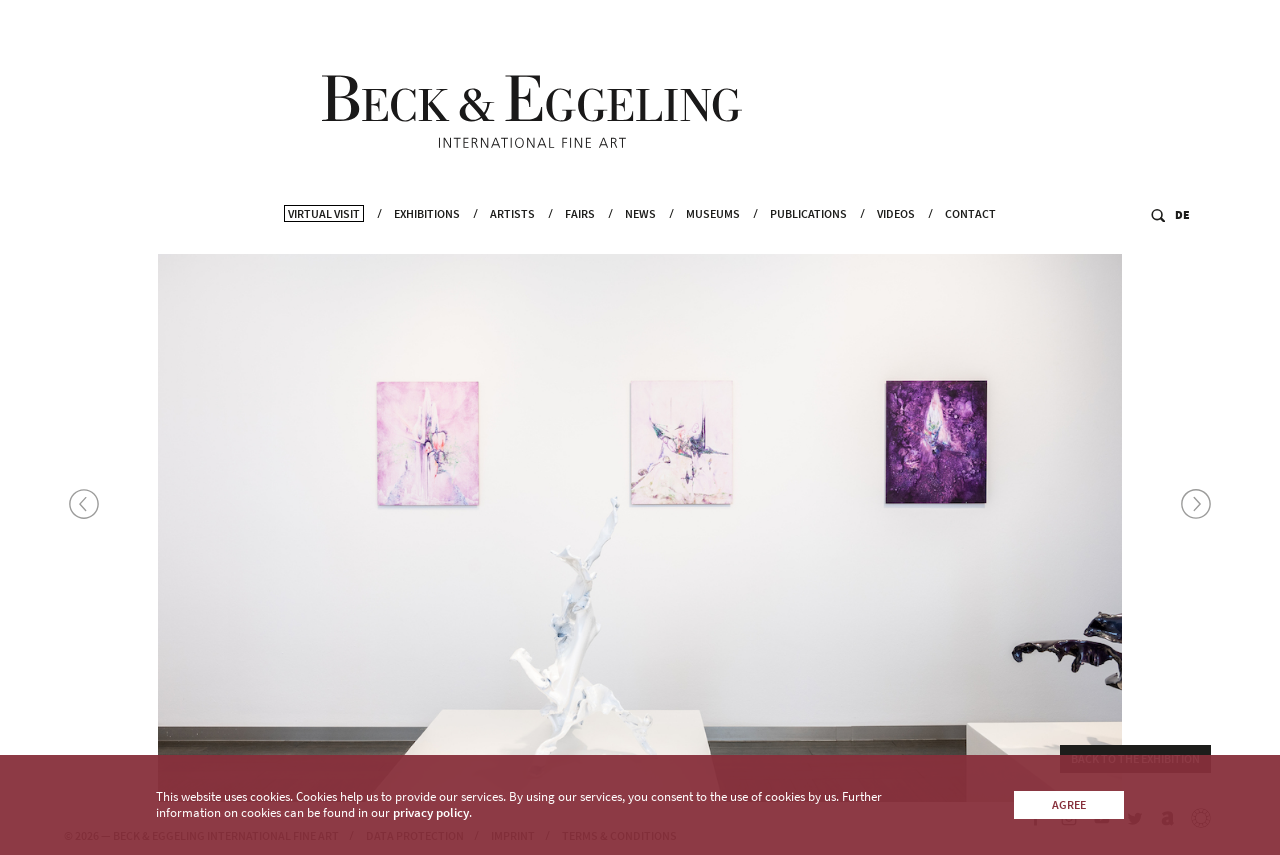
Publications (808, 235)
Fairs (580, 235)
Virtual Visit (324, 235)
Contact (970, 235)
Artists (512, 235)
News (640, 235)
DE (1182, 236)
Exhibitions (427, 235)
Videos (896, 235)
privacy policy (431, 812)
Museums (713, 235)
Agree (1069, 804)
